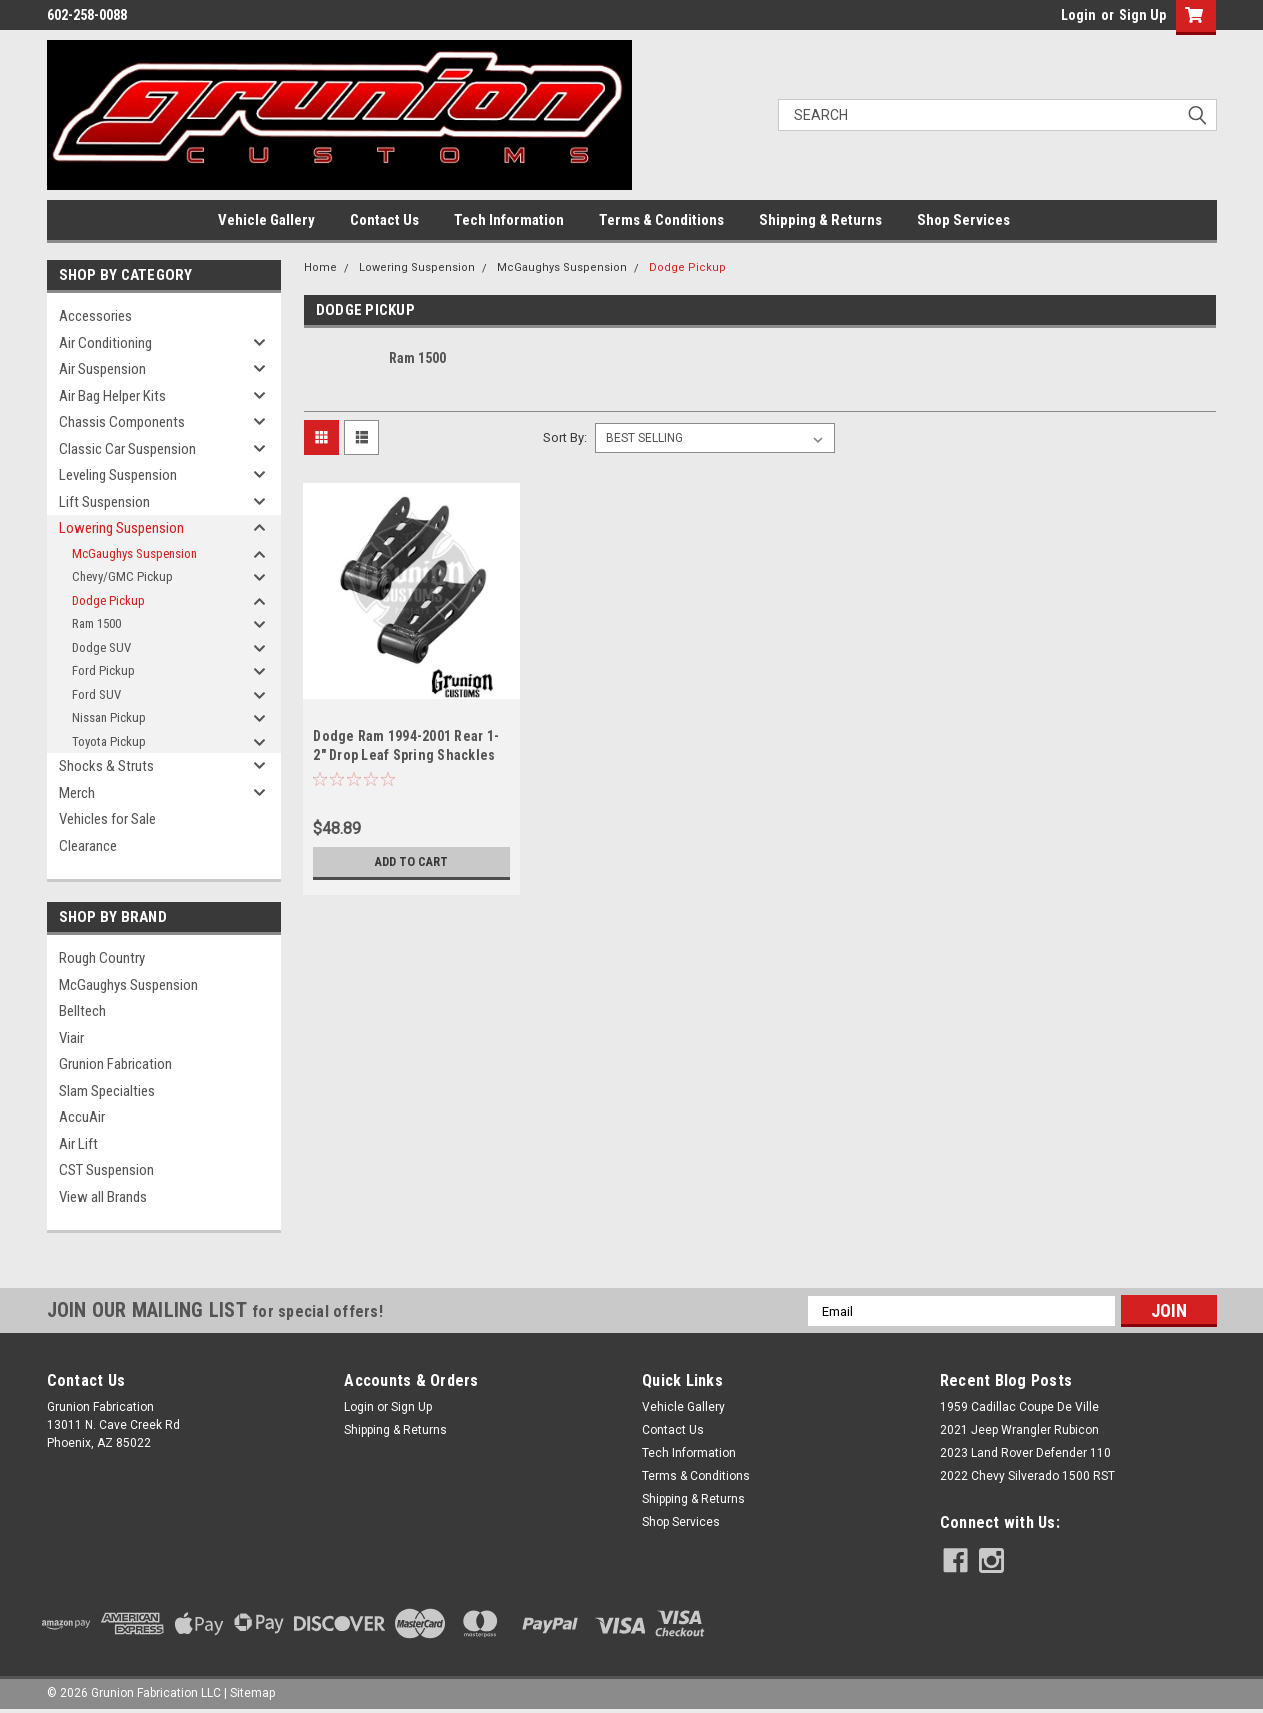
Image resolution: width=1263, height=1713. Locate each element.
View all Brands (103, 1197)
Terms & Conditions (661, 220)
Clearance (88, 846)
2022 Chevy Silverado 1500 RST (1027, 1476)
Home (320, 267)
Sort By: (565, 437)
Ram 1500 (96, 623)
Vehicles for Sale (107, 819)
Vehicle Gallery (266, 220)
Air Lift (78, 1144)
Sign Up (1142, 15)
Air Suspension (102, 369)
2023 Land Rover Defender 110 (1025, 1453)
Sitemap (252, 1693)
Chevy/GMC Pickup (122, 576)
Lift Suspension (104, 502)
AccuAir (82, 1117)
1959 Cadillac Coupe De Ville (1019, 1407)
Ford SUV (96, 694)
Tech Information (509, 220)
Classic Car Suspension (127, 449)
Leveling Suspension (118, 475)
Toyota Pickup (109, 741)
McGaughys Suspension (134, 553)
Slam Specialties (107, 1091)
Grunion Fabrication (115, 1064)
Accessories (95, 316)
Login (1078, 15)
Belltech (82, 1011)
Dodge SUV (101, 647)
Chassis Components (122, 422)
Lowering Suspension (121, 528)
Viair (71, 1038)
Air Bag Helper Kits (112, 396)
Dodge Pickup (108, 600)
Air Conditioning (105, 343)
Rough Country (102, 958)
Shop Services (963, 220)
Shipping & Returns (820, 220)
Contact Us (384, 220)
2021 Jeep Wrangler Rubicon (1019, 1430)
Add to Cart (411, 862)
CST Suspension (106, 1170)
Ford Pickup (103, 670)
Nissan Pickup (109, 717)
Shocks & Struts (106, 766)
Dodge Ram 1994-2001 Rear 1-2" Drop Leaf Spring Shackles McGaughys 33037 (406, 755)
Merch (77, 793)
